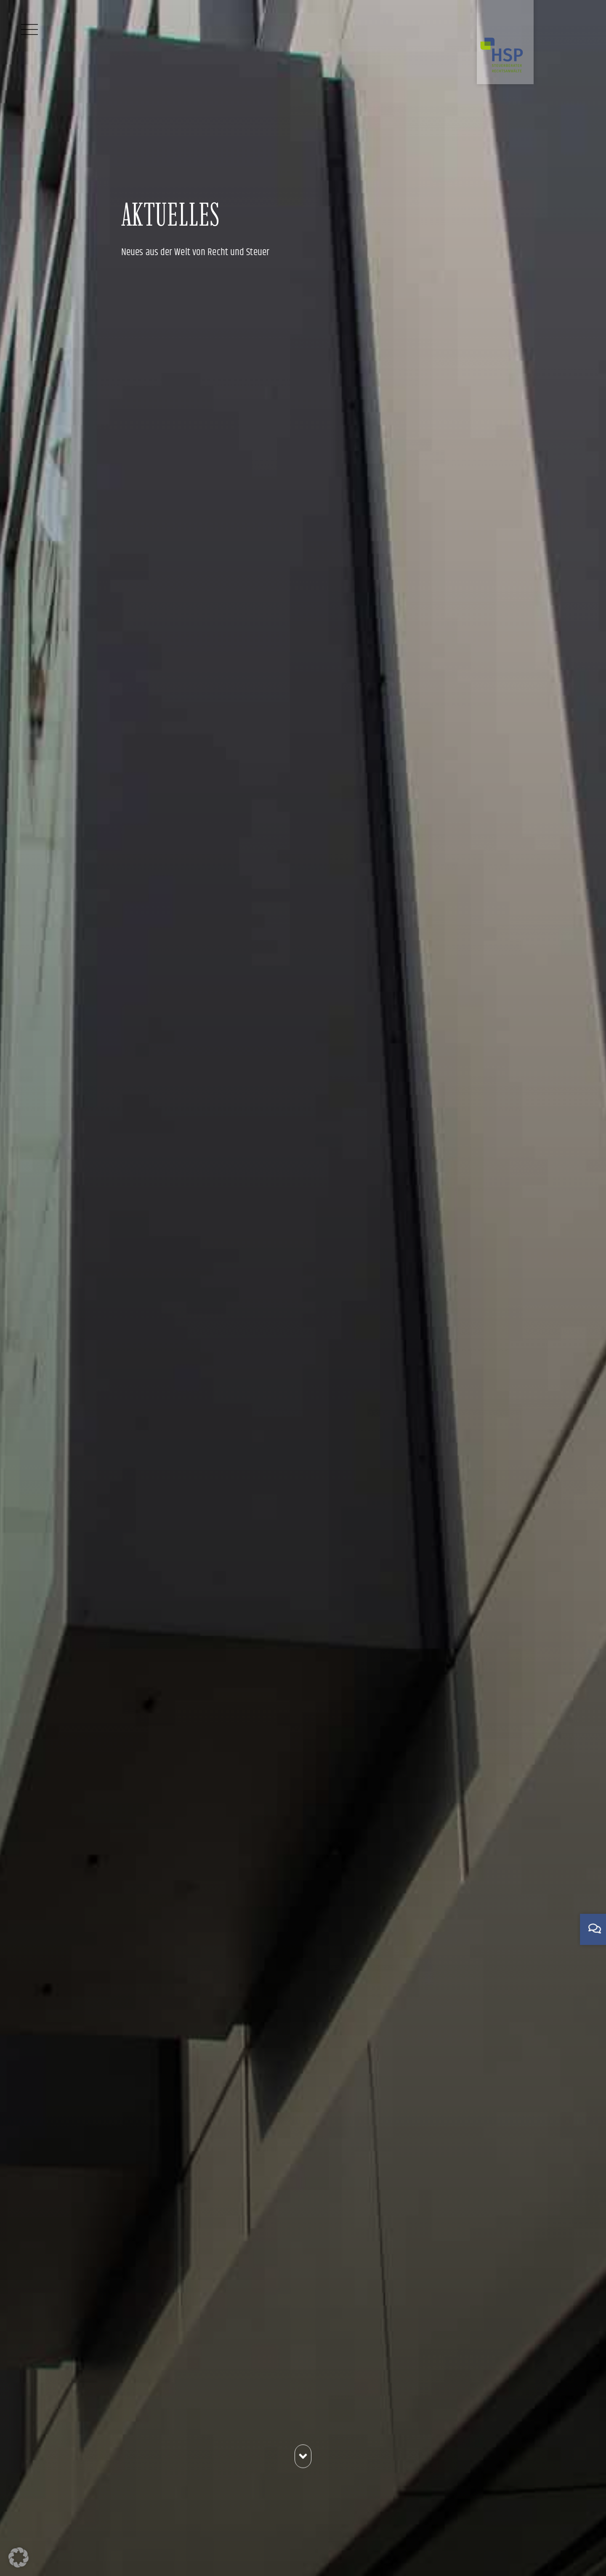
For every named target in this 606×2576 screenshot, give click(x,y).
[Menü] (29, 29)
